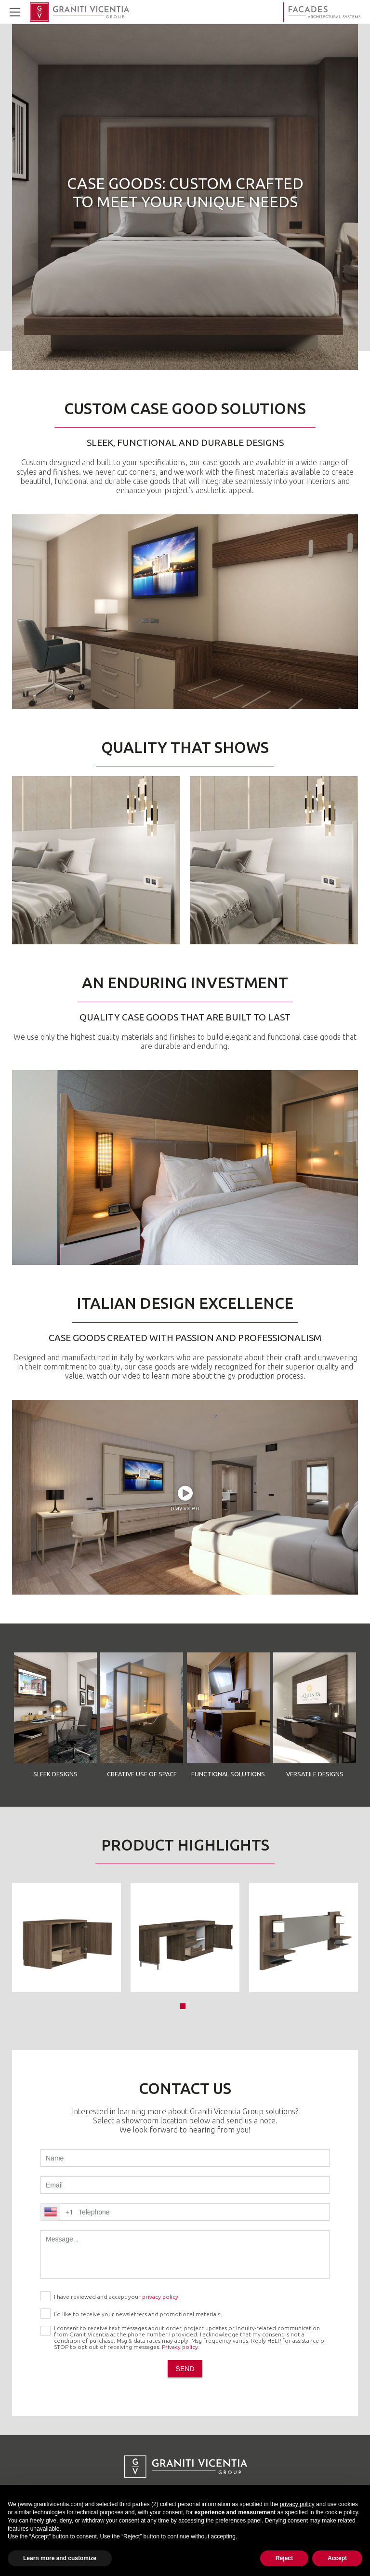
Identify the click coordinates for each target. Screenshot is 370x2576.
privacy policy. (161, 2297)
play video (185, 1507)
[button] (182, 2006)
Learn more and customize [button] (59, 2558)
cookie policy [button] (341, 2512)
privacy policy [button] (297, 2504)
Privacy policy (180, 2347)
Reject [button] (284, 2558)
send (185, 2369)
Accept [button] (337, 2558)
